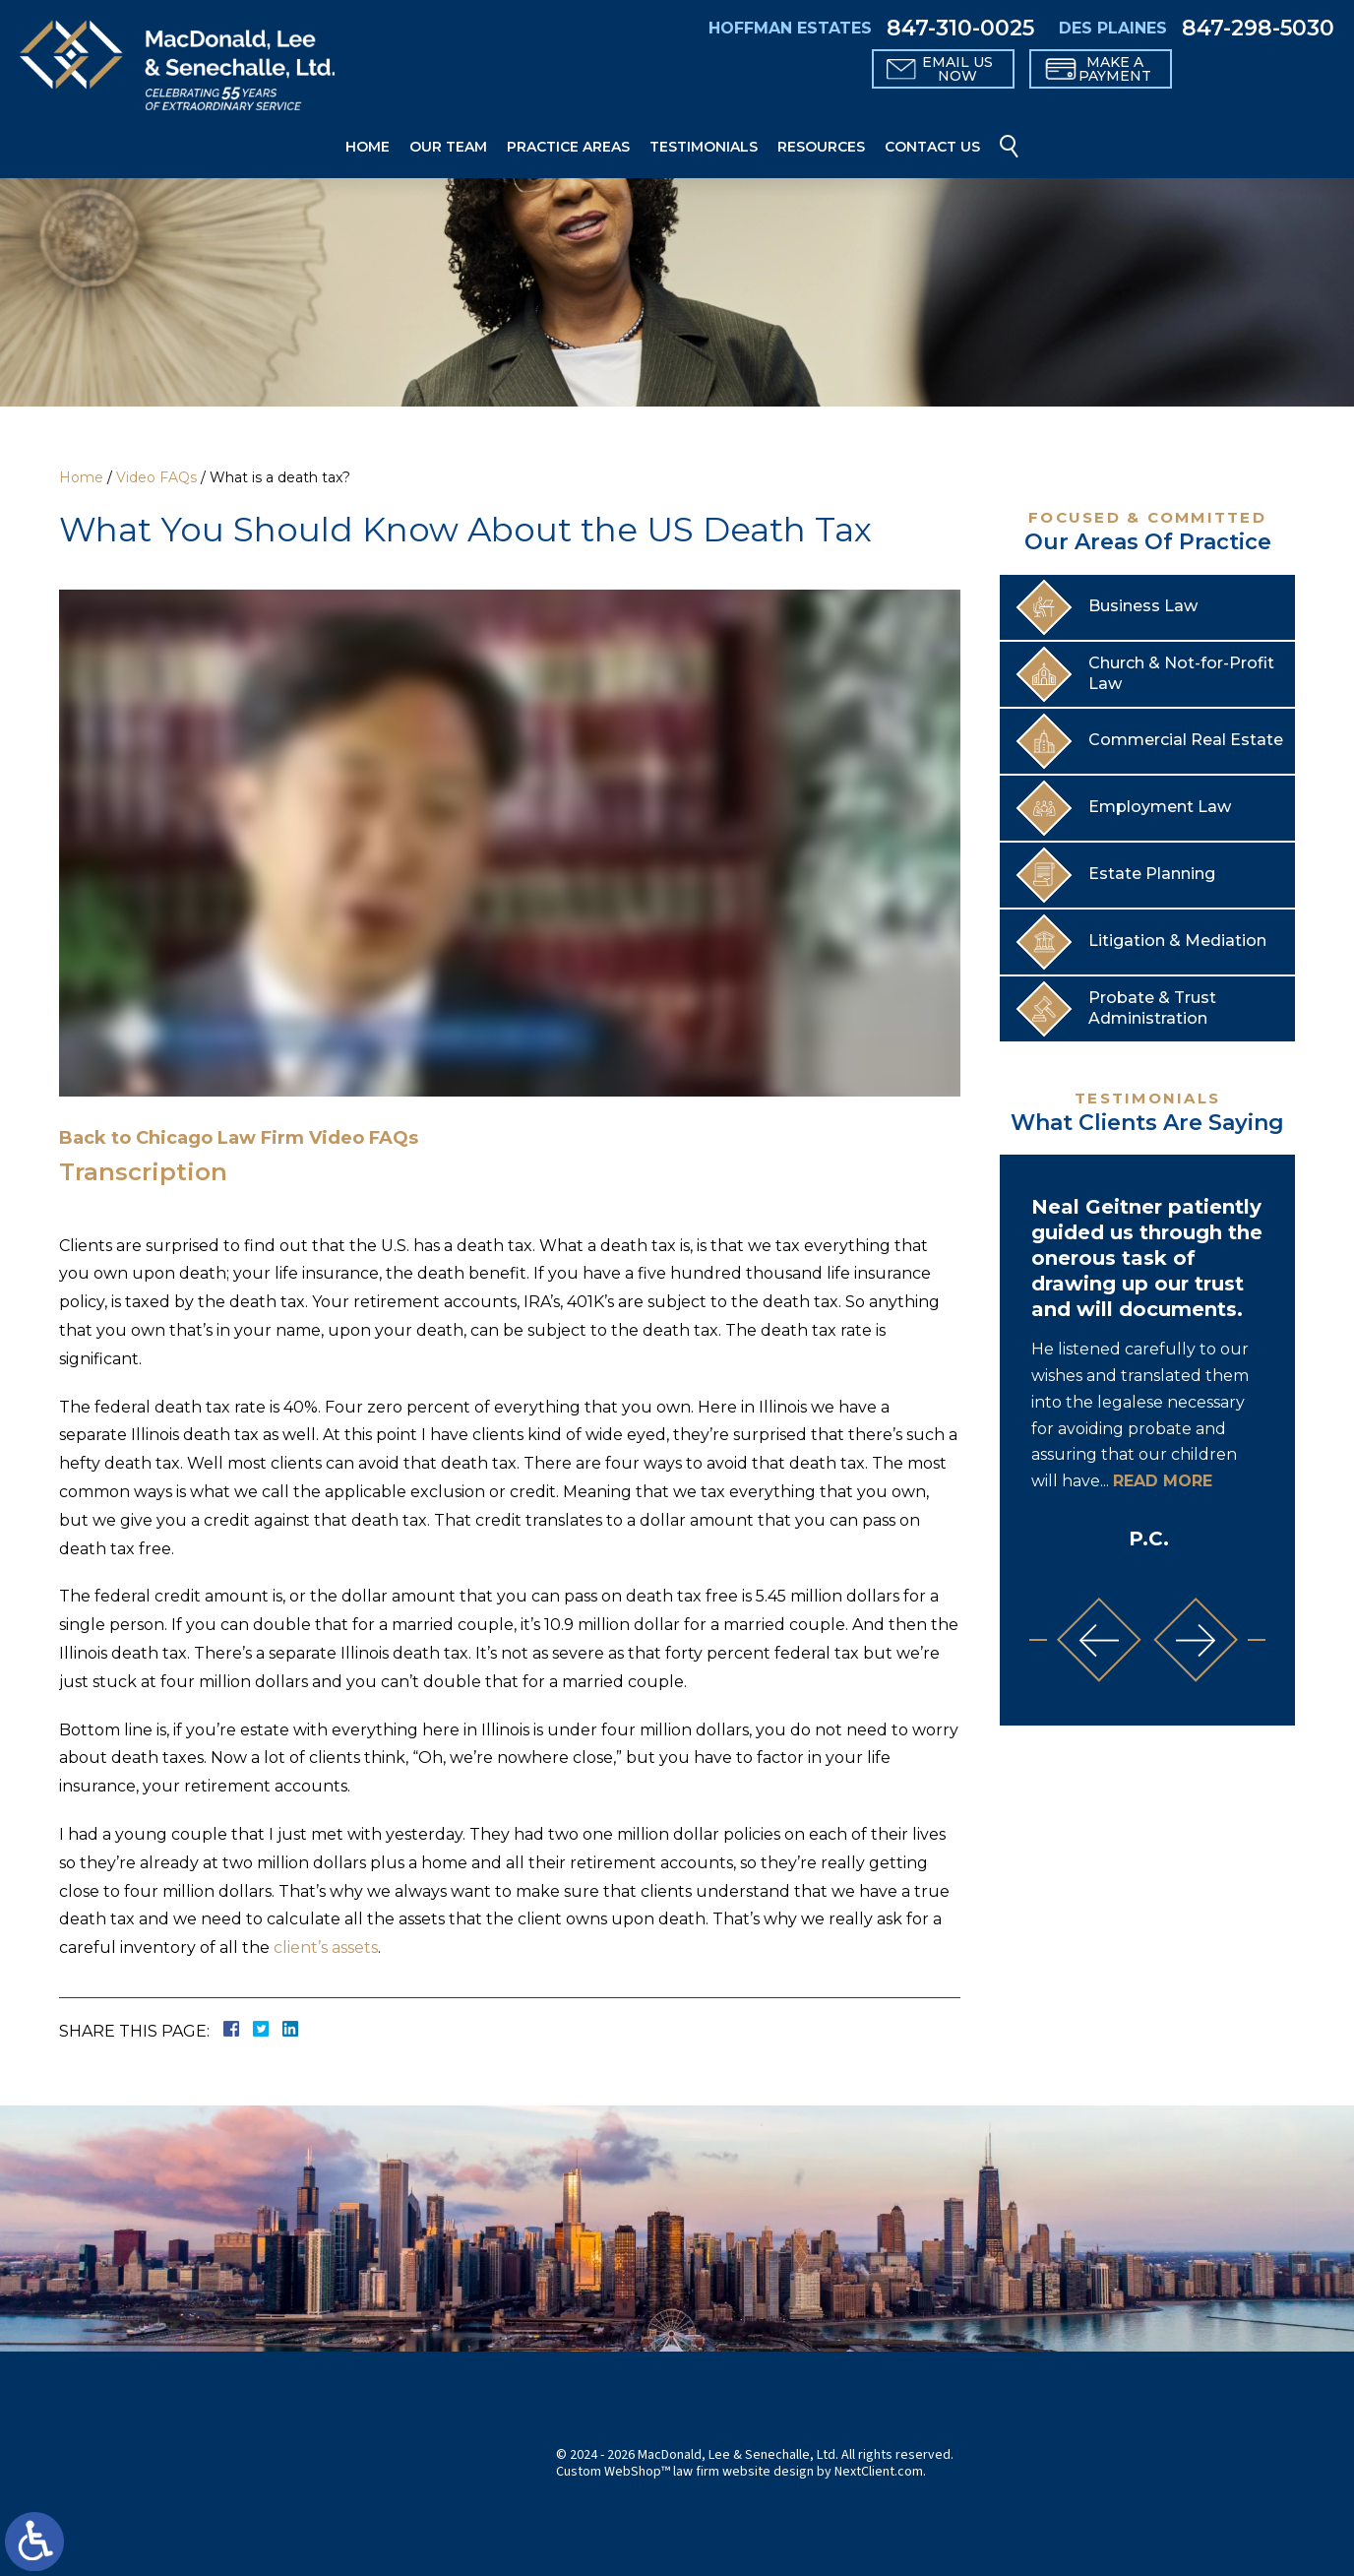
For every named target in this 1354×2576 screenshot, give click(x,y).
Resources (821, 147)
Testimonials (703, 147)
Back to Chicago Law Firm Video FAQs (238, 1138)
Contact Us (932, 147)
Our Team (448, 147)
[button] (1099, 1640)
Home (367, 147)
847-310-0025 (960, 28)
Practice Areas (568, 147)
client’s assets (326, 1947)
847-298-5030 (1258, 28)
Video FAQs (156, 477)
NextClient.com (878, 2472)
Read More (1162, 1481)
